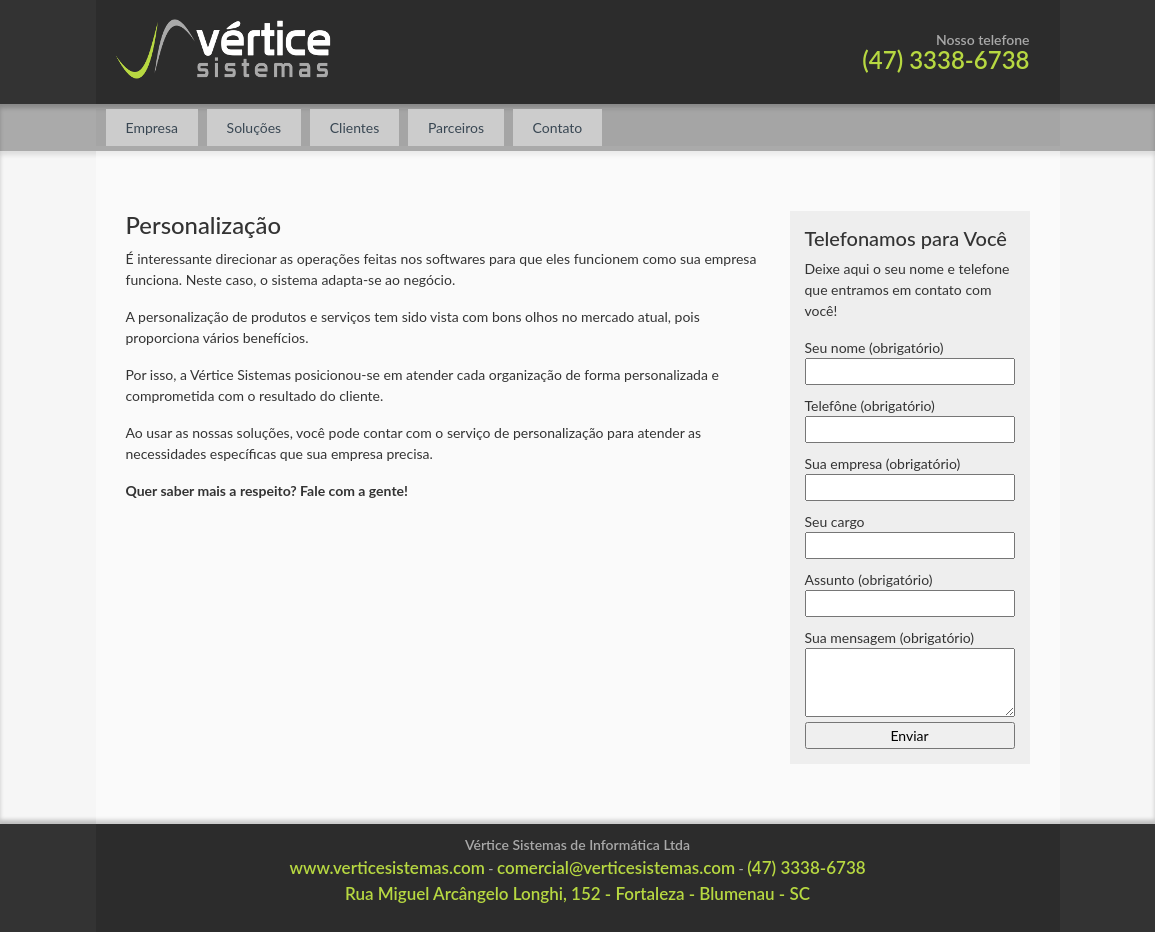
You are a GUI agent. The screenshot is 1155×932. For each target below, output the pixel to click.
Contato (558, 127)
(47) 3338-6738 (945, 59)
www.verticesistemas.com (386, 867)
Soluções (254, 127)
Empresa (152, 127)
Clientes (355, 127)
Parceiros (456, 127)
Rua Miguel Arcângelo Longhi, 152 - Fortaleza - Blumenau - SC (577, 893)
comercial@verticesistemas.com (616, 867)
